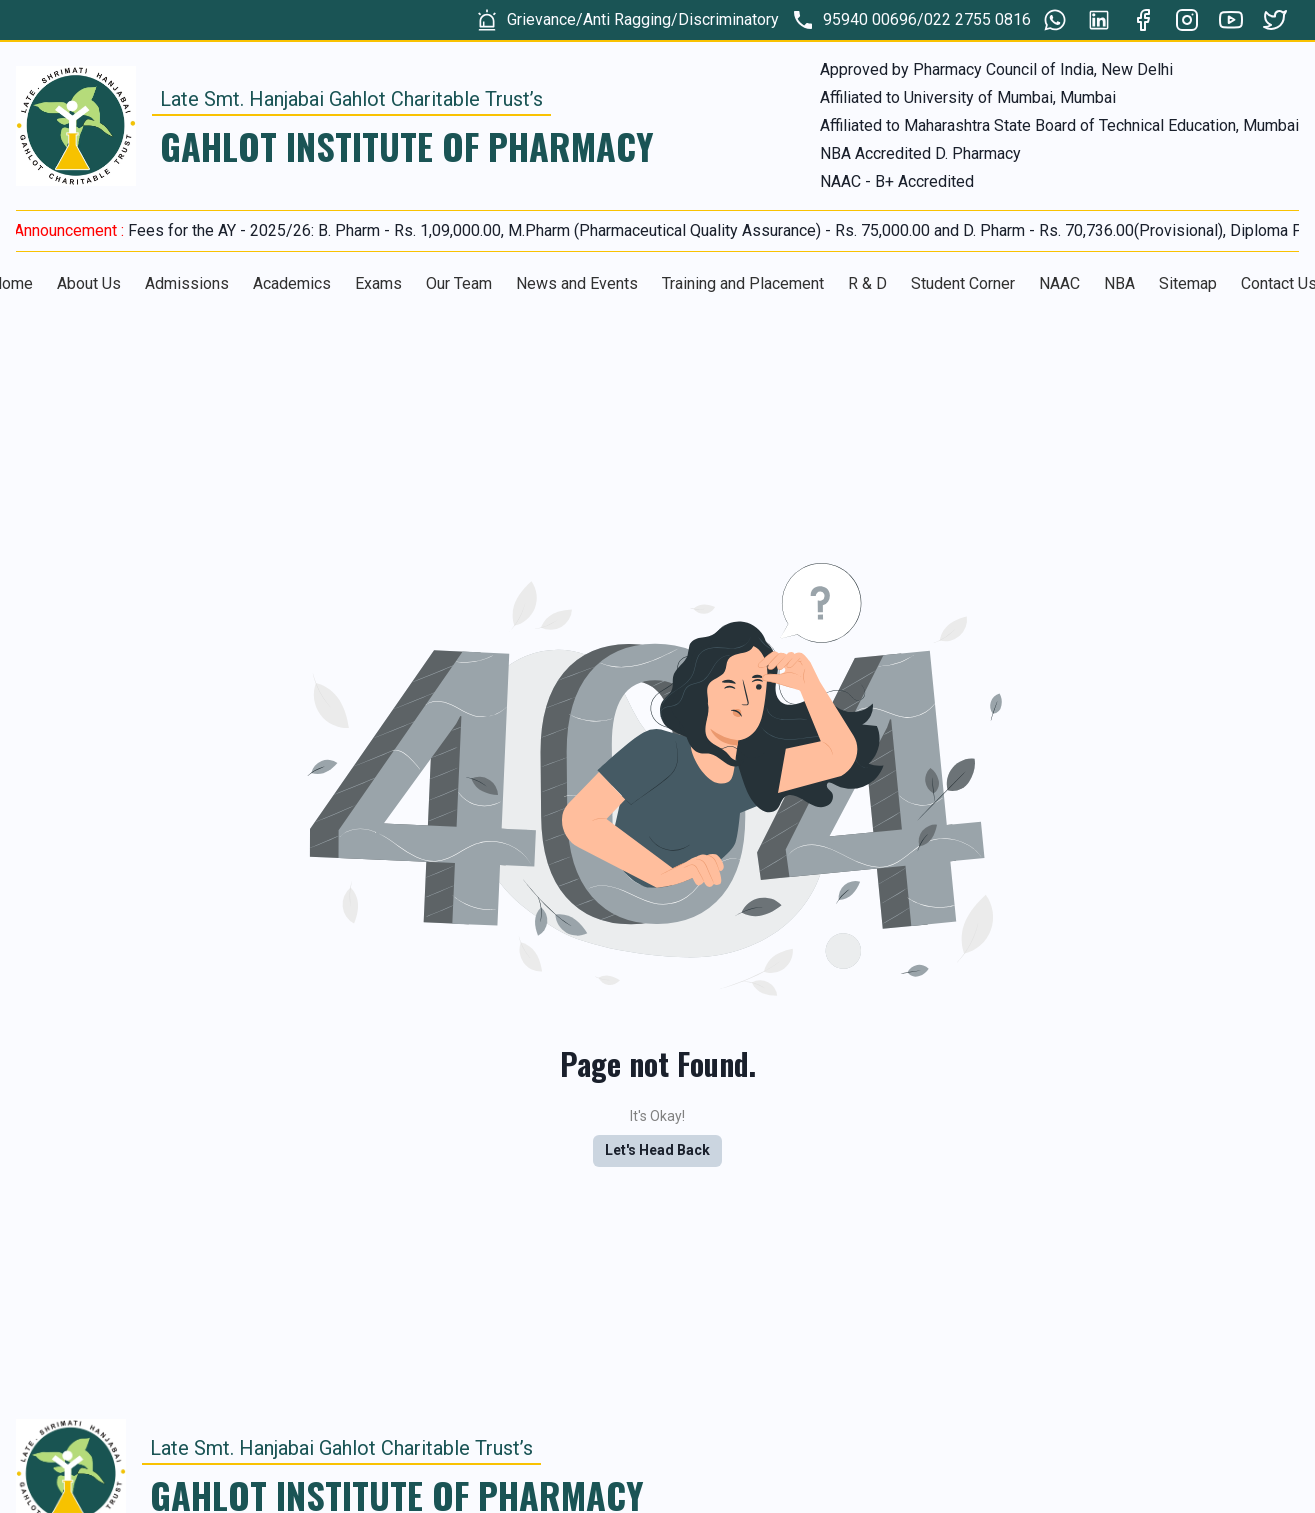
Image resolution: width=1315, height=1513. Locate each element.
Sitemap (1188, 283)
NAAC (1059, 283)
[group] (627, 20)
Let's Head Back (657, 1150)
